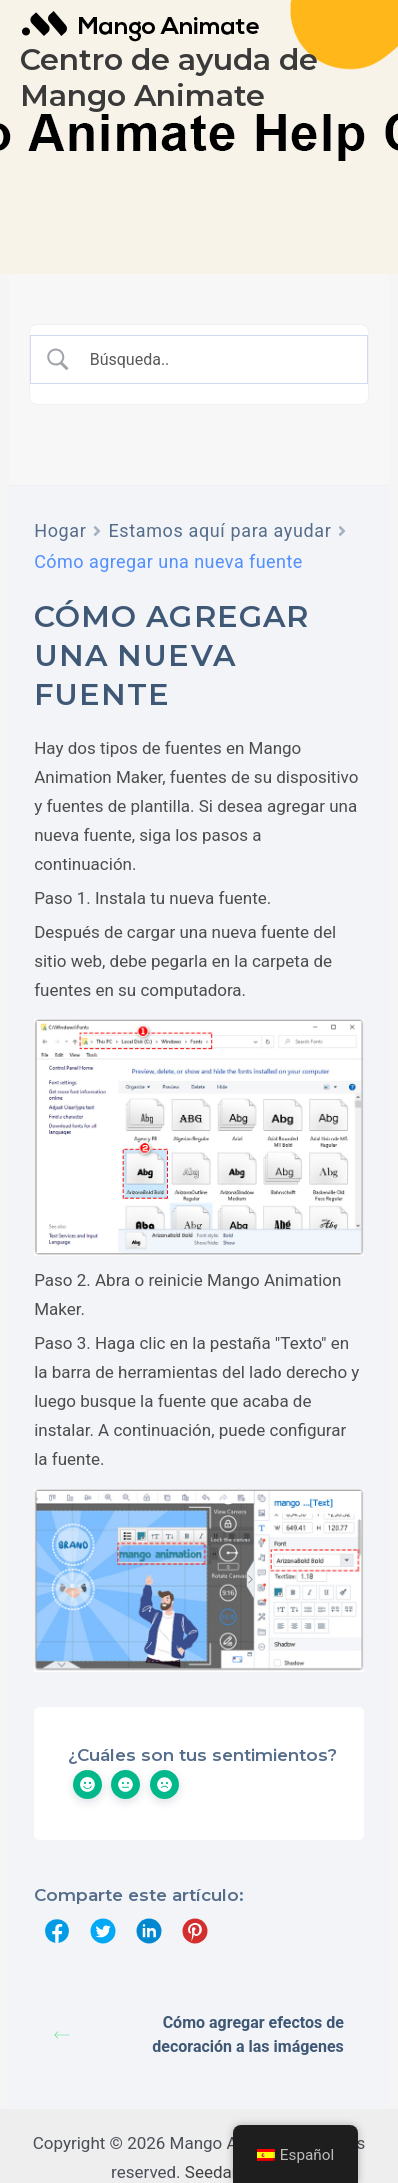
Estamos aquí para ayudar (219, 530)
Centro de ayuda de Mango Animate (169, 77)
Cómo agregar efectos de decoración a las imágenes (199, 2034)
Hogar (60, 530)
